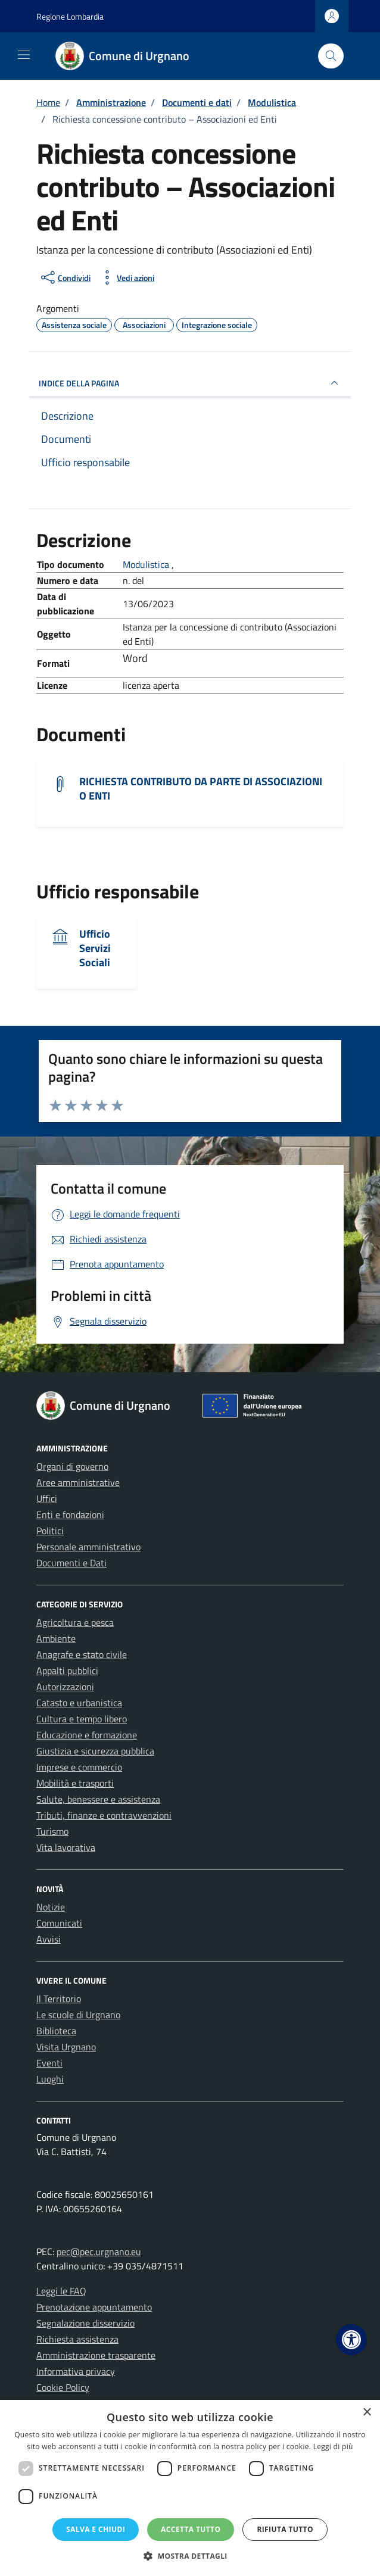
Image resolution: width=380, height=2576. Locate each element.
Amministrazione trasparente (95, 2355)
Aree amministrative (78, 1482)
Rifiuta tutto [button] (285, 2529)
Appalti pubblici (67, 1670)
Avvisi (48, 1939)
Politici (50, 1530)
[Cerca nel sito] (331, 56)
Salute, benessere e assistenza (98, 1799)
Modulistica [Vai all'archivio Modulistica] (147, 564)
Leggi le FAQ (61, 2291)
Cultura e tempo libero (81, 1719)
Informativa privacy (75, 2371)
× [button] (366, 2412)
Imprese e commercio (79, 1767)
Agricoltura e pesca (75, 1622)
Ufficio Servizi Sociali (95, 948)
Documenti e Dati (71, 1563)
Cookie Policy (62, 2387)
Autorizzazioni (65, 1686)
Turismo (52, 1831)
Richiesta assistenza (77, 2339)
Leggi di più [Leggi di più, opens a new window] (333, 2446)
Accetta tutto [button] (190, 2529)
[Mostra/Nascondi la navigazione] (24, 55)
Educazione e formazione (86, 1735)
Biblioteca (56, 2031)
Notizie (50, 1907)
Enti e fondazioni (70, 1514)
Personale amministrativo (88, 1547)
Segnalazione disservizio (85, 2323)
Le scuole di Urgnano (78, 2014)
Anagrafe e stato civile (81, 1654)
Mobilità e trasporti (75, 1783)
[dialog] (190, 2488)
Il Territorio (58, 1998)
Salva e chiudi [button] (95, 2529)
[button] (351, 2339)
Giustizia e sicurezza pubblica (95, 1751)
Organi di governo (72, 1466)
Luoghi (50, 2079)
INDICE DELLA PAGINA (190, 383)
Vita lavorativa (65, 1847)
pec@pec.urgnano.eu (99, 2251)
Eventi (49, 2063)
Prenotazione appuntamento (94, 2307)
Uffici (46, 1498)
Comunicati (59, 1923)
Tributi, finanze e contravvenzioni (104, 1815)
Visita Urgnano (66, 2047)
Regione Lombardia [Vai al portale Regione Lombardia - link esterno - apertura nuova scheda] (70, 16)
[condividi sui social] (64, 277)
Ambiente (56, 1638)
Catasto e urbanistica (79, 1703)
